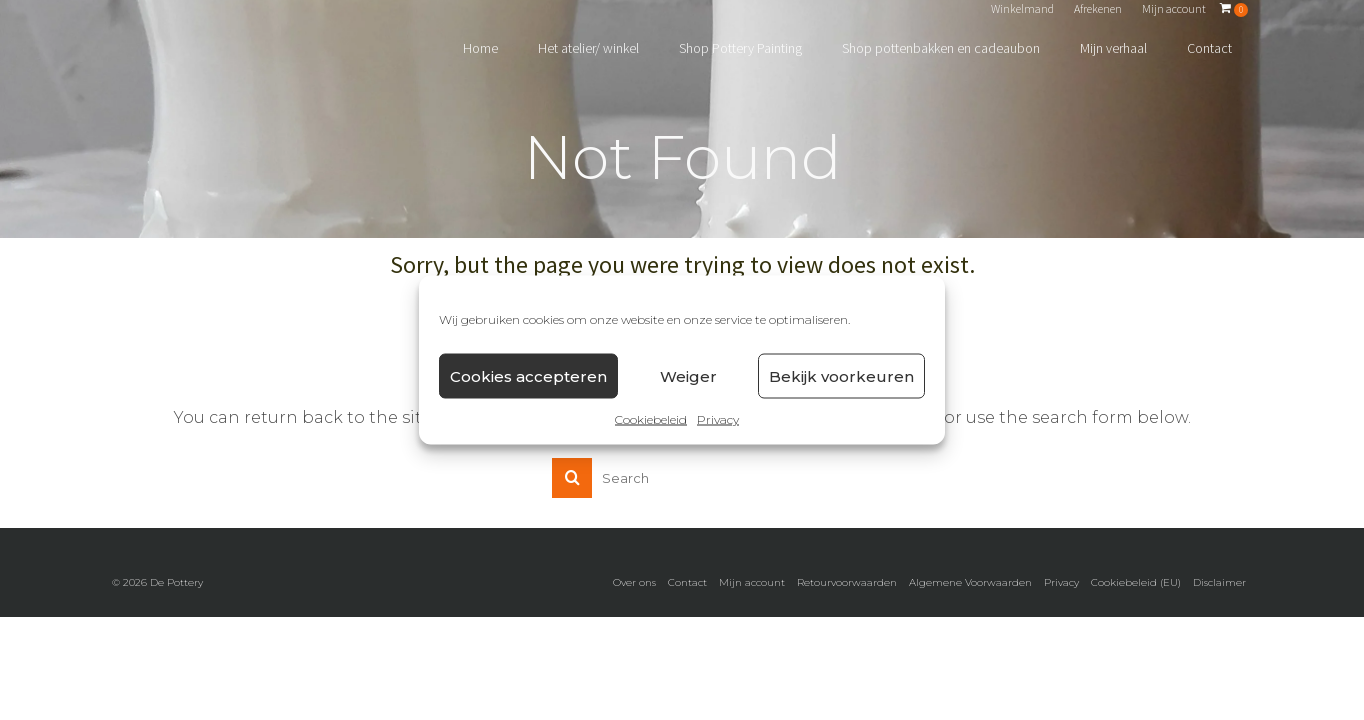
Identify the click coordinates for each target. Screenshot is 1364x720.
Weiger (688, 375)
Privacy (718, 419)
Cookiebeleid (651, 419)
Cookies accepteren (528, 375)
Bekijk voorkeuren (841, 375)
